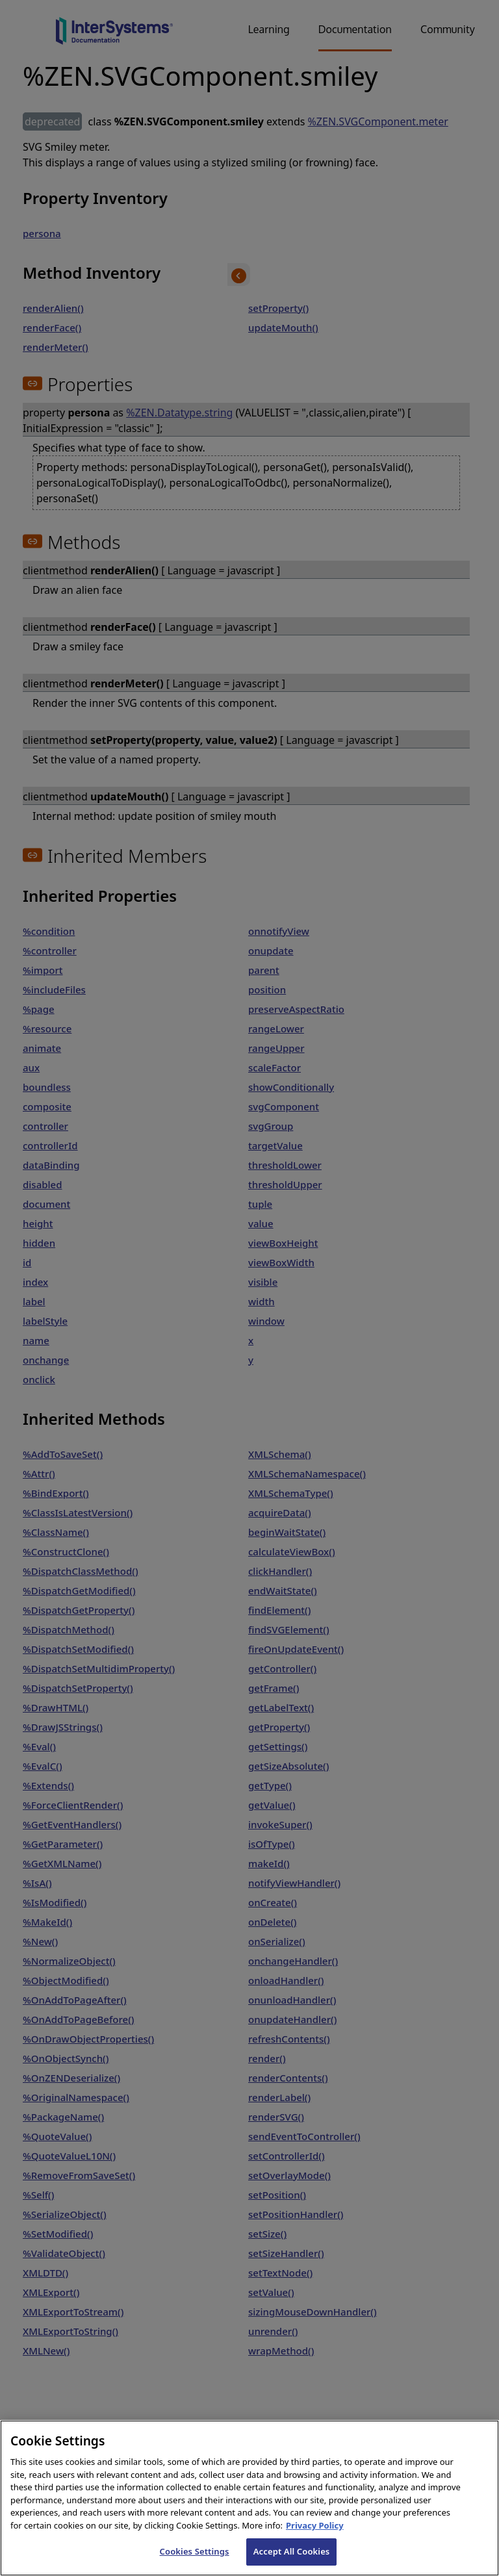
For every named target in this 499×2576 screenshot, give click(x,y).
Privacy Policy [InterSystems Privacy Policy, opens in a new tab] (315, 2536)
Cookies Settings (194, 2562)
